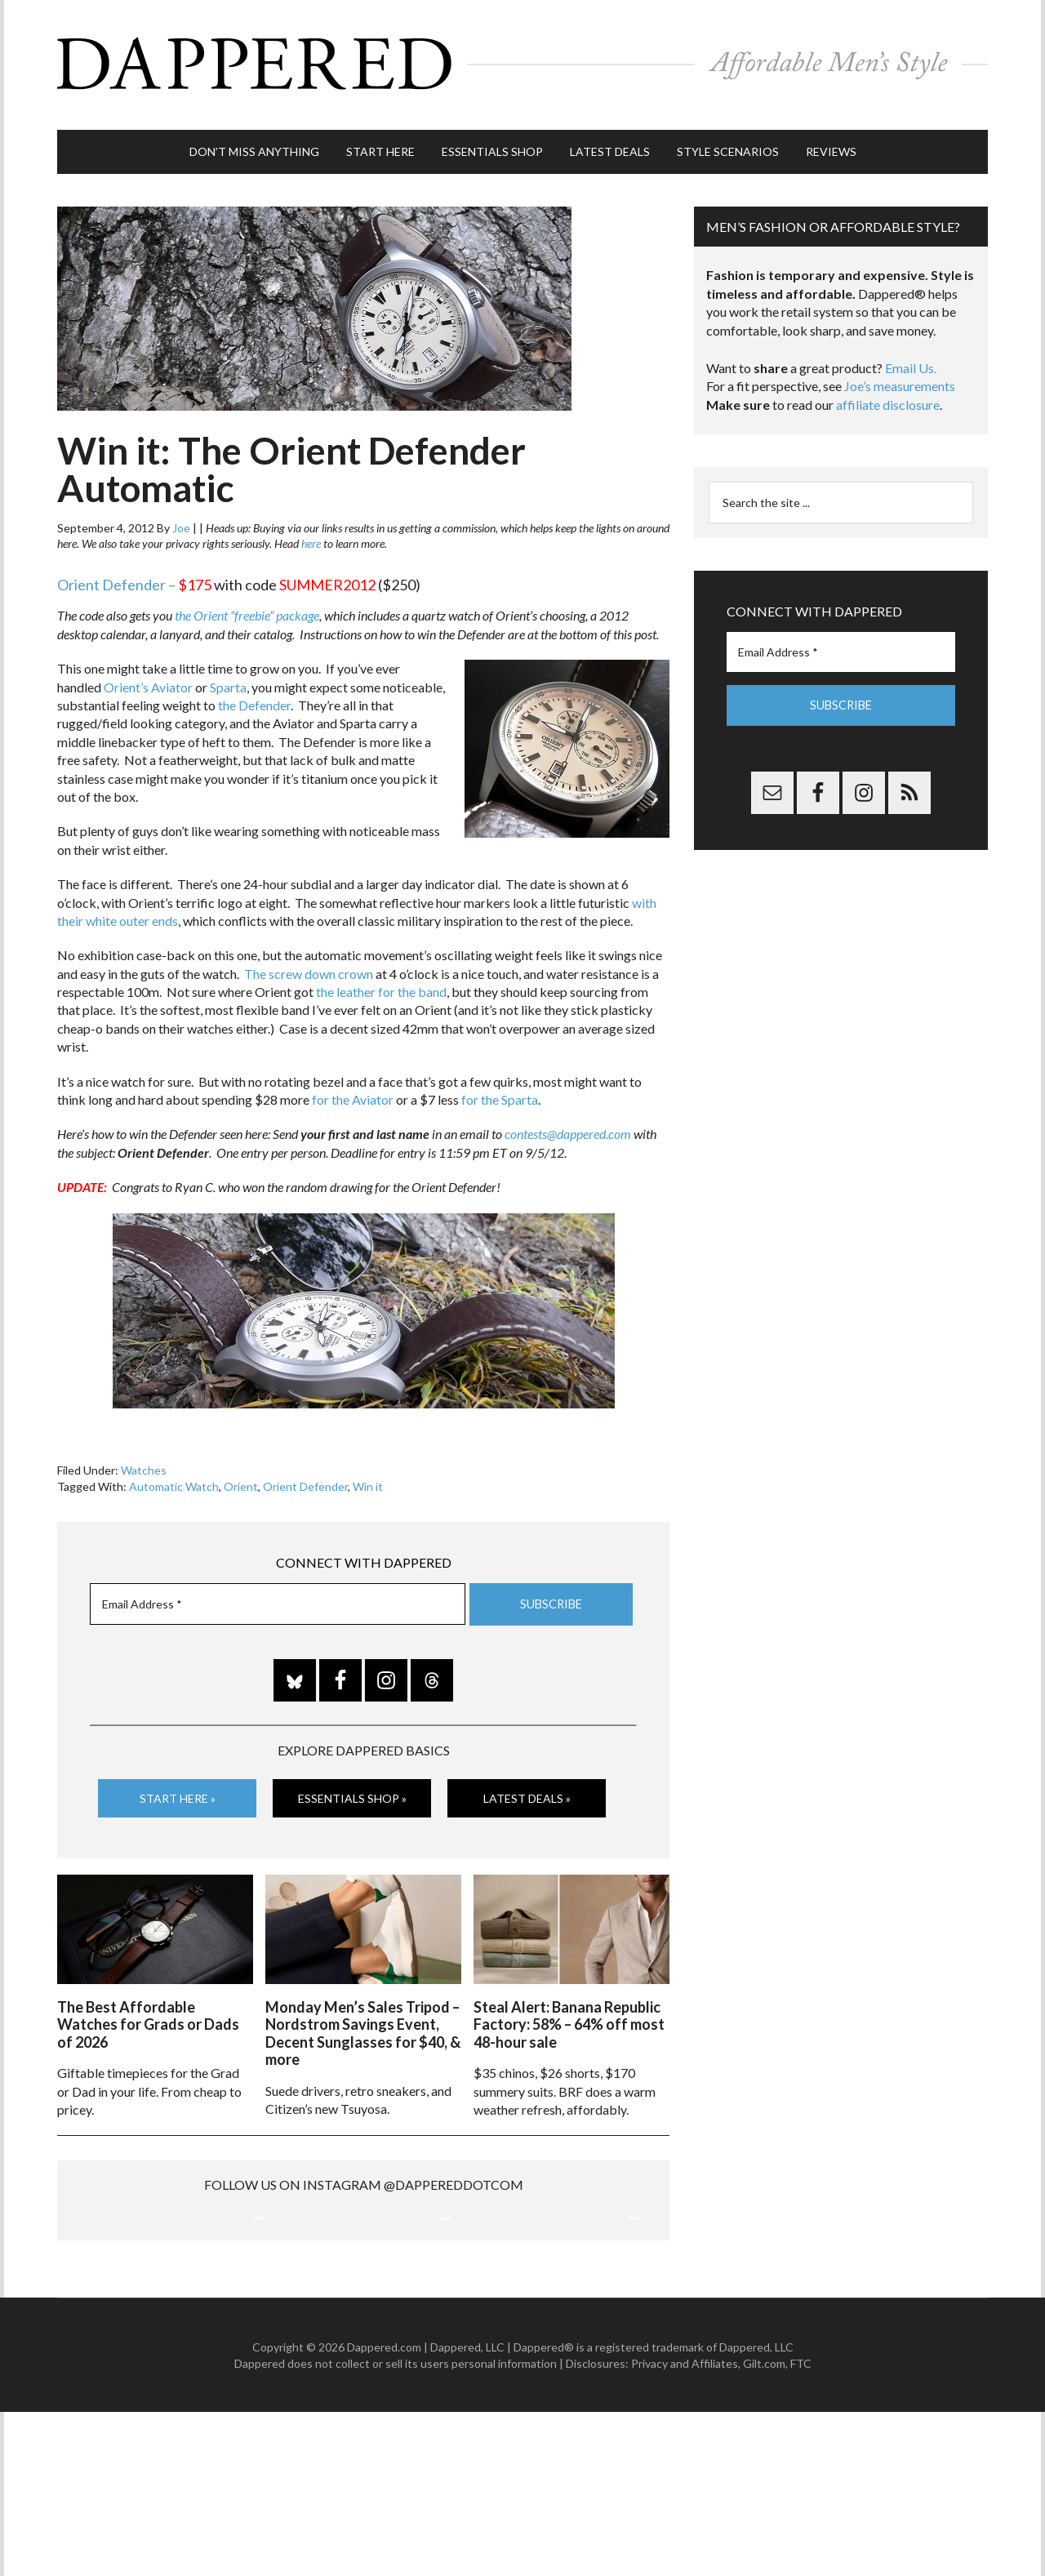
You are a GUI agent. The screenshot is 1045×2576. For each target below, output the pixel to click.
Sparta (228, 679)
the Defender (254, 697)
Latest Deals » (527, 1790)
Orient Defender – (116, 577)
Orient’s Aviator (148, 679)
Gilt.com (764, 2527)
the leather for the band (381, 984)
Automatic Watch (174, 1478)
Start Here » (178, 1790)
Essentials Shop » (352, 1790)
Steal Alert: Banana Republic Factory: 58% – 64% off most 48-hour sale (569, 2014)
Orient (241, 1478)
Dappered (522, 61)
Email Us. (910, 360)
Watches (144, 1463)
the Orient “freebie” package (247, 608)
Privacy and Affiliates (684, 2527)
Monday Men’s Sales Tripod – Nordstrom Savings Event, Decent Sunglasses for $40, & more (362, 2023)
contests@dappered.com (568, 1126)
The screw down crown (308, 965)
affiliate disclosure (888, 397)
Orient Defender (305, 1478)
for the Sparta (499, 1092)
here (311, 536)
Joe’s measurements (899, 378)
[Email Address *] (277, 1596)
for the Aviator (353, 1092)
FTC (801, 2527)
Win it (368, 1478)
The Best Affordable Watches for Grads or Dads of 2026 (148, 2014)
